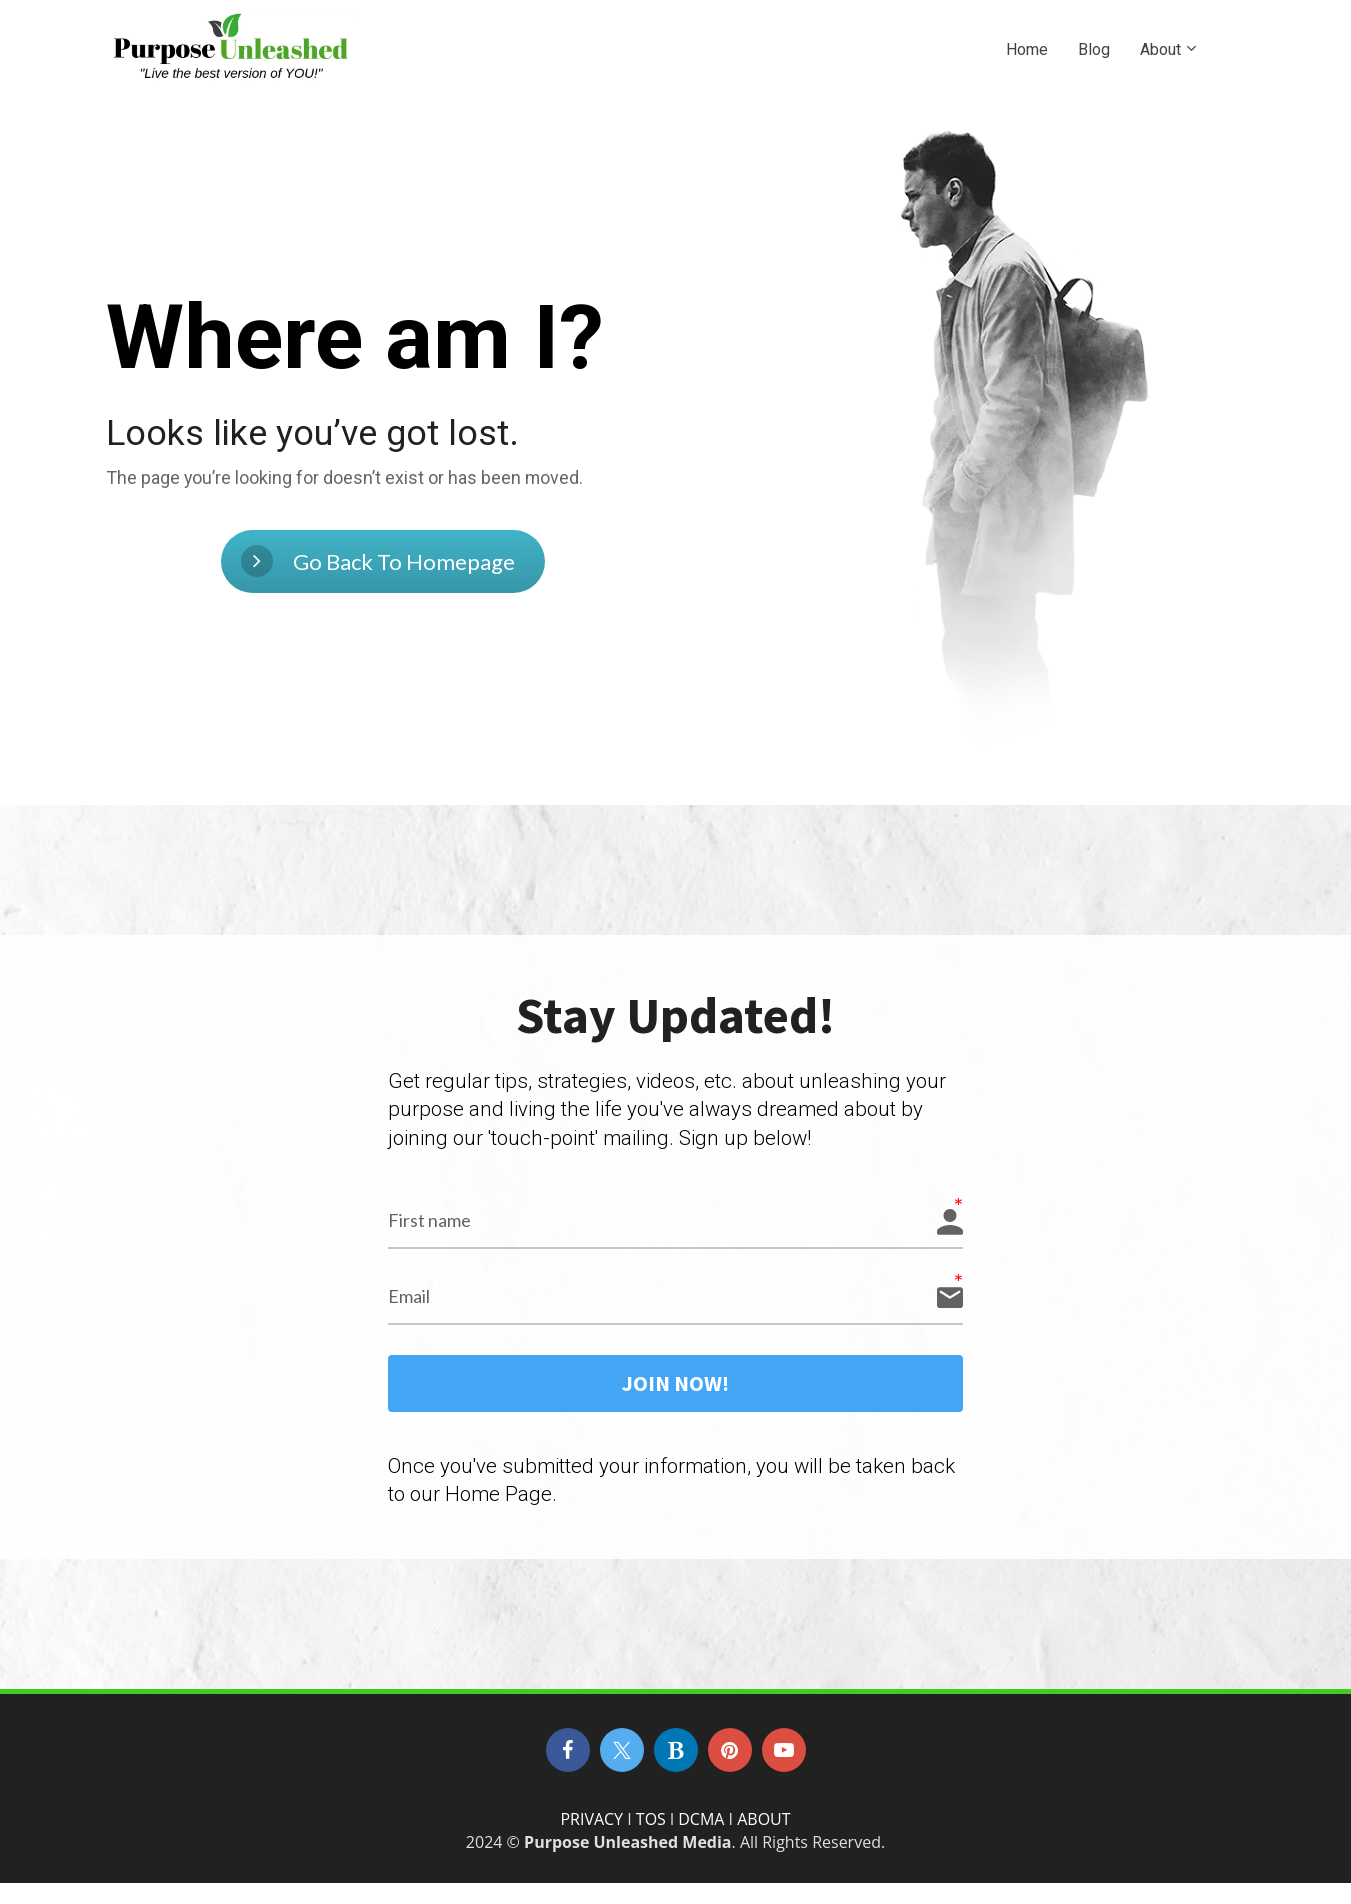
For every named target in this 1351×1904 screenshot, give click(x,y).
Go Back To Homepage (378, 569)
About (1160, 49)
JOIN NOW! (676, 1400)
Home (1027, 49)
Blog (1094, 49)
